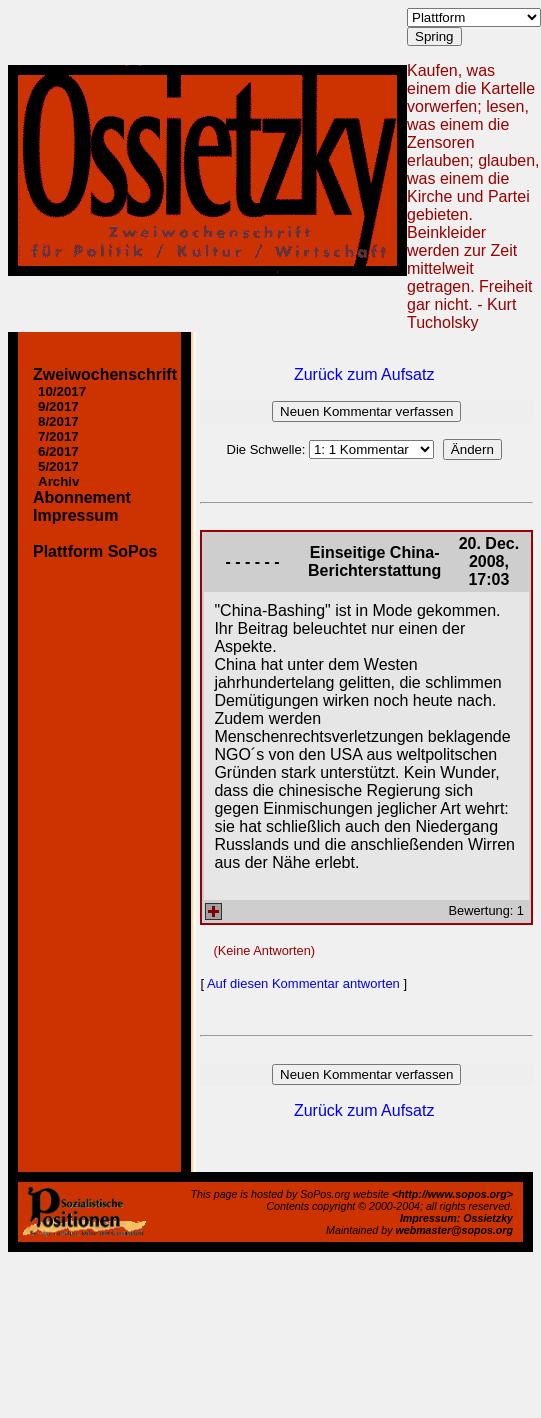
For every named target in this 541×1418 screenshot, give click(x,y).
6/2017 (58, 451)
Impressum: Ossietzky (456, 1218)
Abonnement (82, 497)
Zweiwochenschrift (105, 374)
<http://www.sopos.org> (452, 1194)
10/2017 (62, 391)
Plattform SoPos (95, 551)
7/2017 (58, 436)
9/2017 (58, 406)
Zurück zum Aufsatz (364, 374)
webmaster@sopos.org (454, 1230)
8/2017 (58, 421)
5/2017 (58, 466)
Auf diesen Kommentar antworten (303, 983)
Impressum (75, 515)
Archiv (58, 481)
